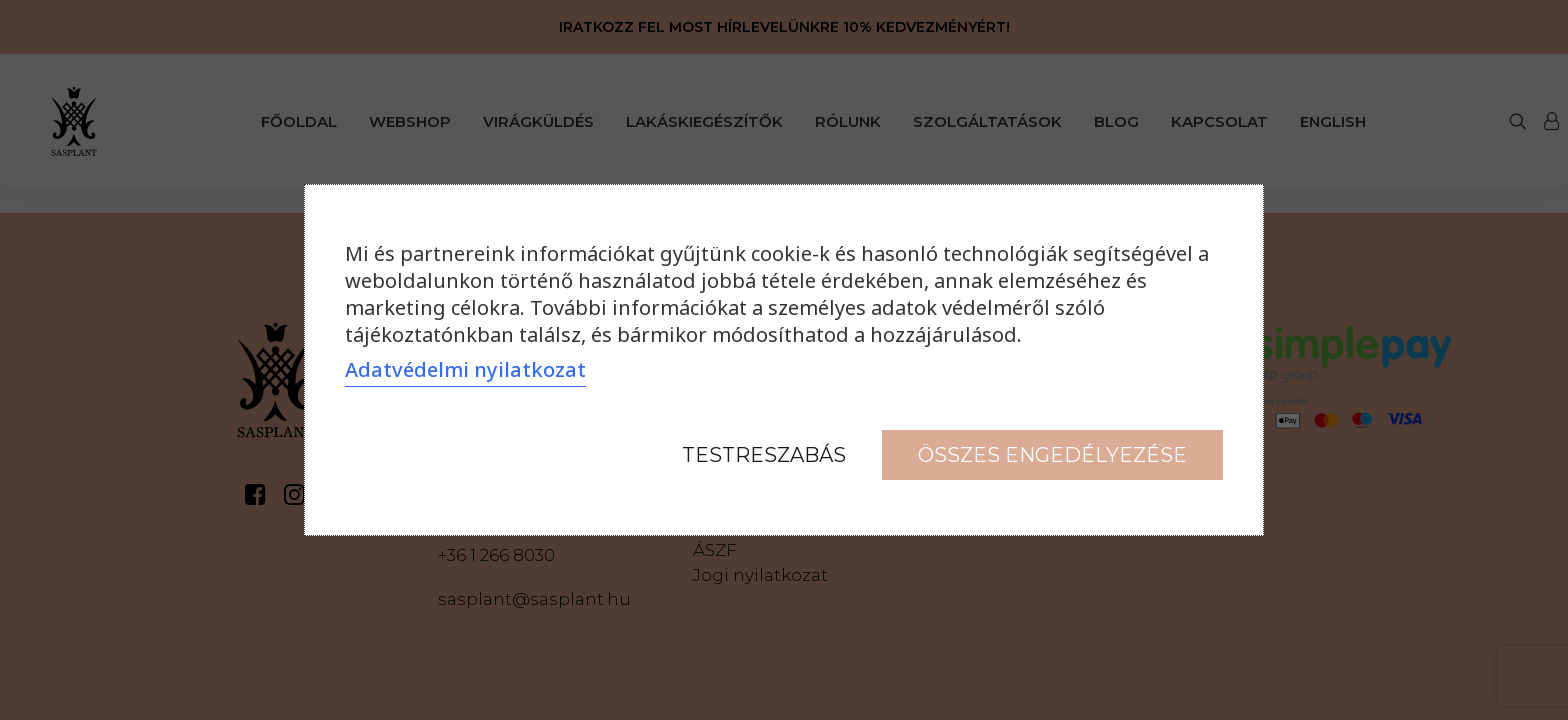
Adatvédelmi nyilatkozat (465, 369)
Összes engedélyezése (1052, 455)
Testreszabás (764, 455)
